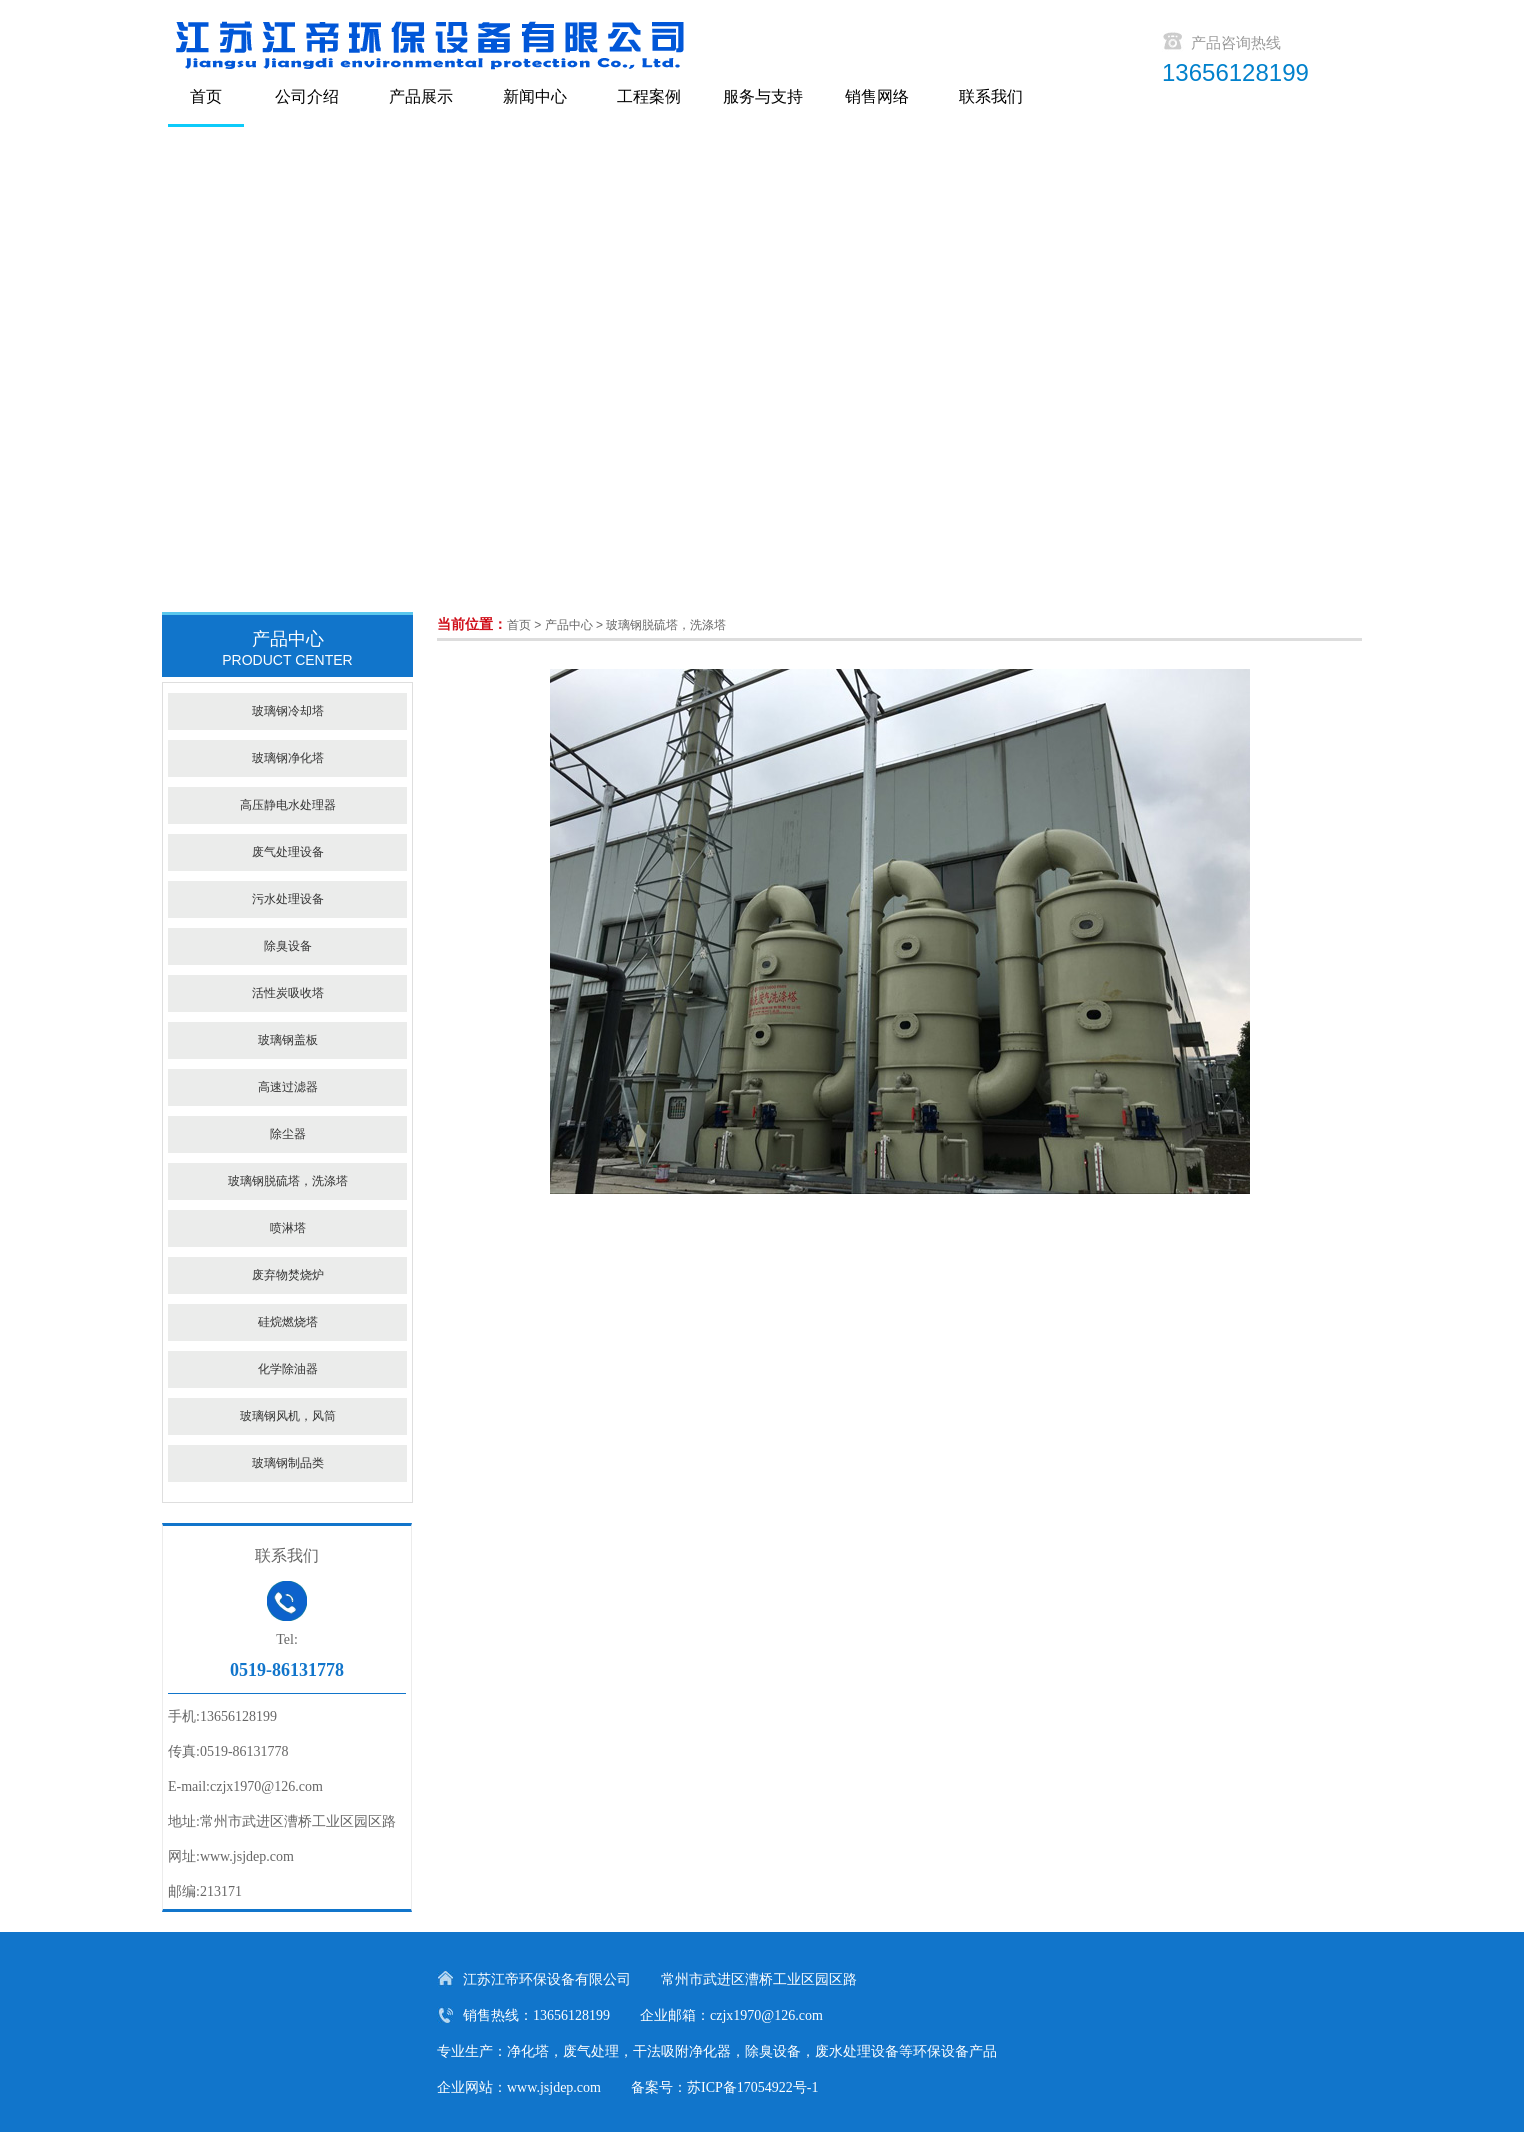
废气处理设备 (288, 852)
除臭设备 (288, 946)
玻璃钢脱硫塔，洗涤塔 (666, 625)
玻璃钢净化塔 (288, 758)
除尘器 (288, 1134)
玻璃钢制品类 (288, 1463)
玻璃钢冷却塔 (288, 711)
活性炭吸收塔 (288, 993)
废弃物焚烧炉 (288, 1275)
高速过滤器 (288, 1087)
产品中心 (569, 625)
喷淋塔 (288, 1228)
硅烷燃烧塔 (288, 1322)
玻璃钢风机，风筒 (288, 1416)
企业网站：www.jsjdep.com (519, 2087)
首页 (519, 625)
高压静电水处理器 (288, 805)
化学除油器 (288, 1369)
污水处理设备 (288, 899)
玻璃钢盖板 (288, 1040)
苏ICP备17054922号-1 (752, 2087)
